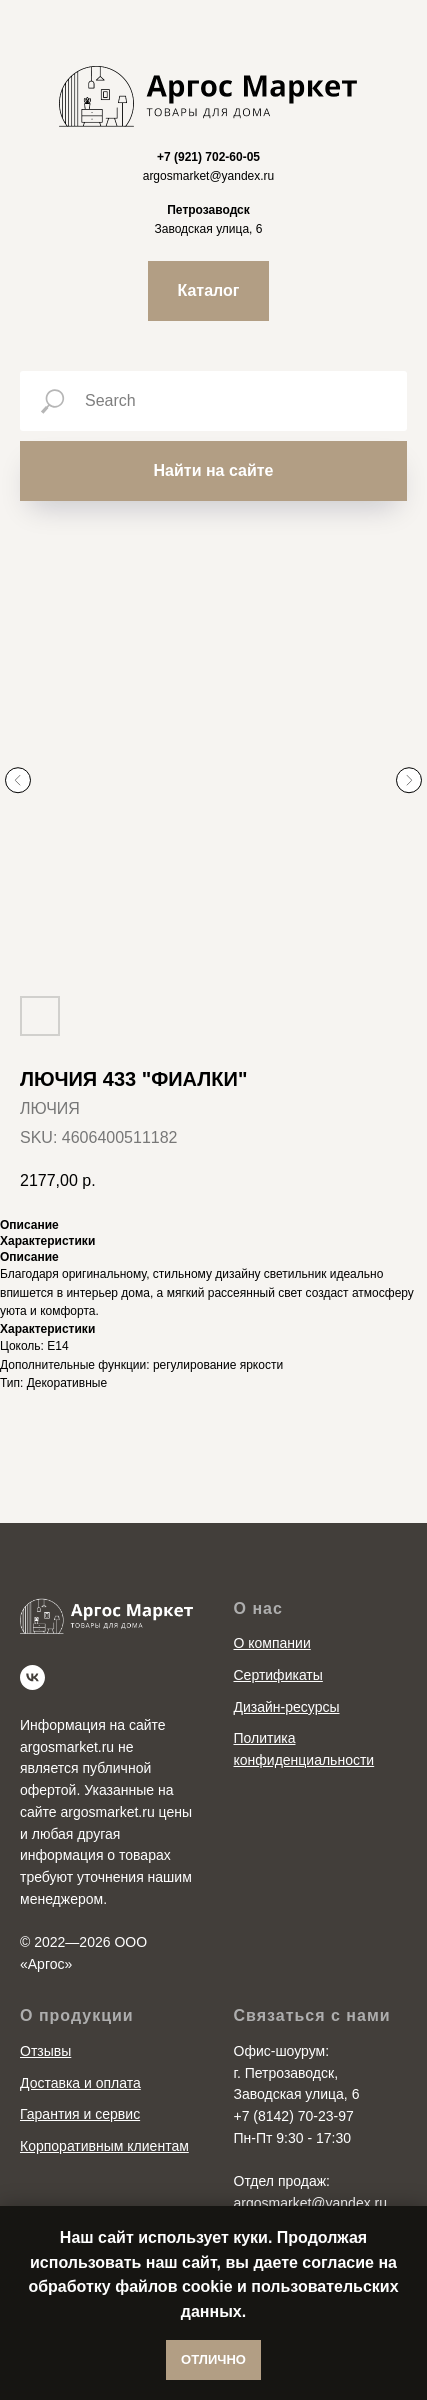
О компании (272, 1643)
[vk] (32, 1677)
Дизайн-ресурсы (287, 1707)
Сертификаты (278, 1675)
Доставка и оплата (80, 2083)
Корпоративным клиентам (104, 2146)
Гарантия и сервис (80, 2114)
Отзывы (45, 2051)
